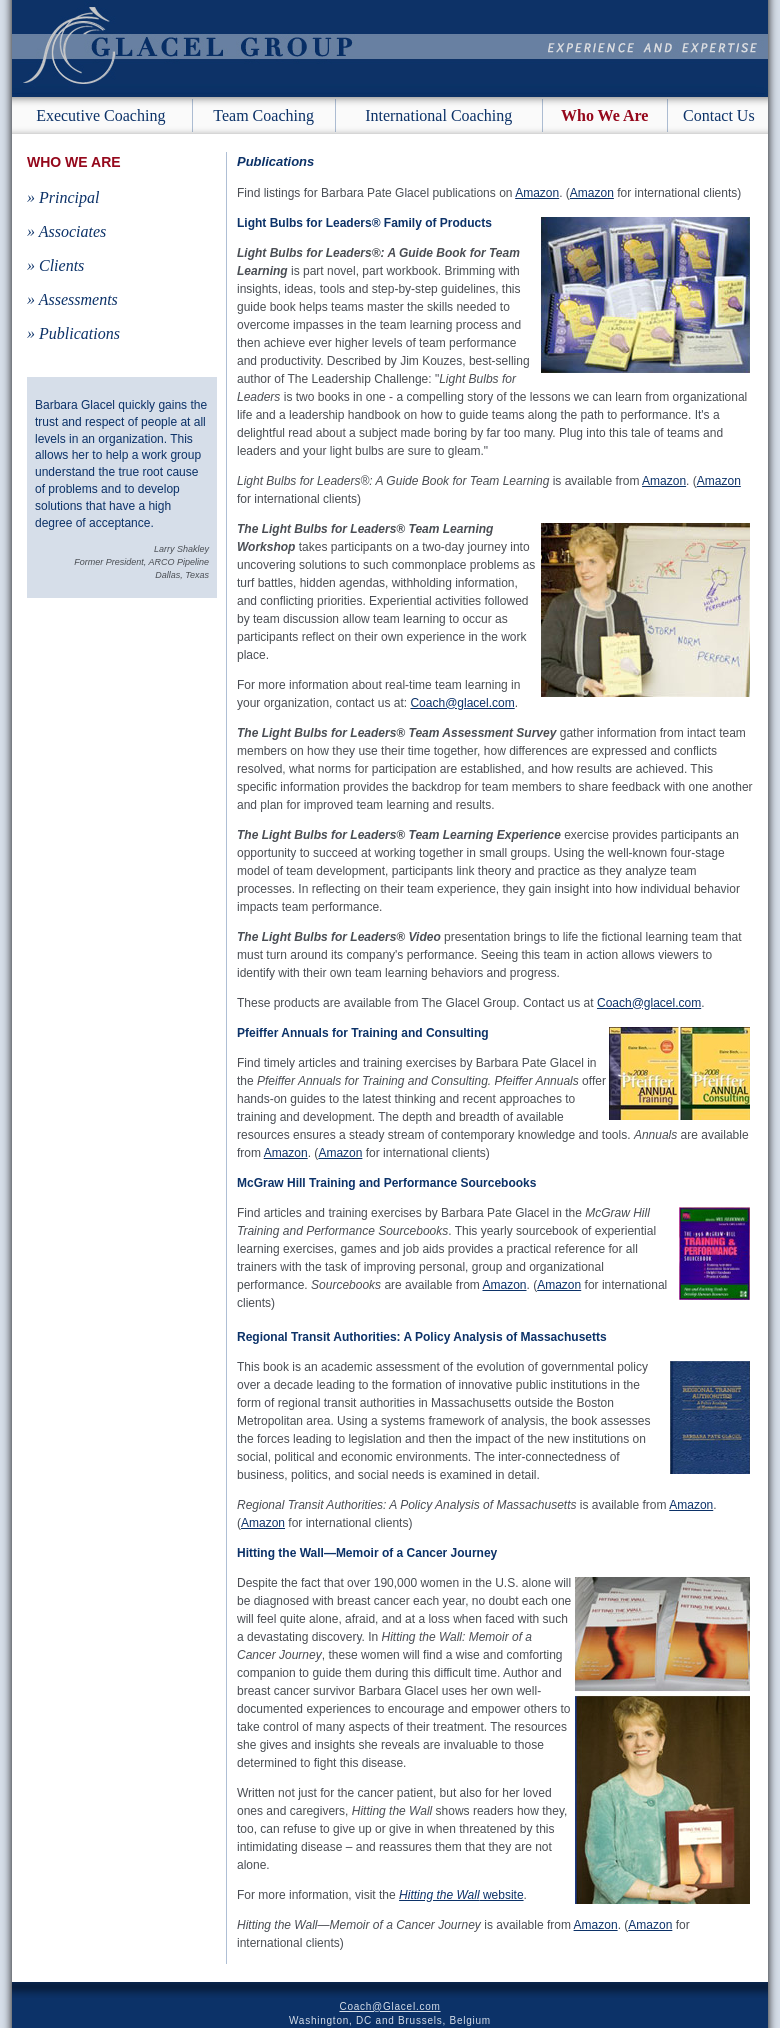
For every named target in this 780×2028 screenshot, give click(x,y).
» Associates (66, 231)
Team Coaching (263, 115)
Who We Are (604, 115)
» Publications (73, 333)
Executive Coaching (100, 115)
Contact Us (719, 115)
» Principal (63, 197)
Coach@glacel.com (462, 703)
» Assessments (72, 299)
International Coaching (438, 115)
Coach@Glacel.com (389, 2006)
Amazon (537, 193)
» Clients (55, 265)
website (461, 1895)
